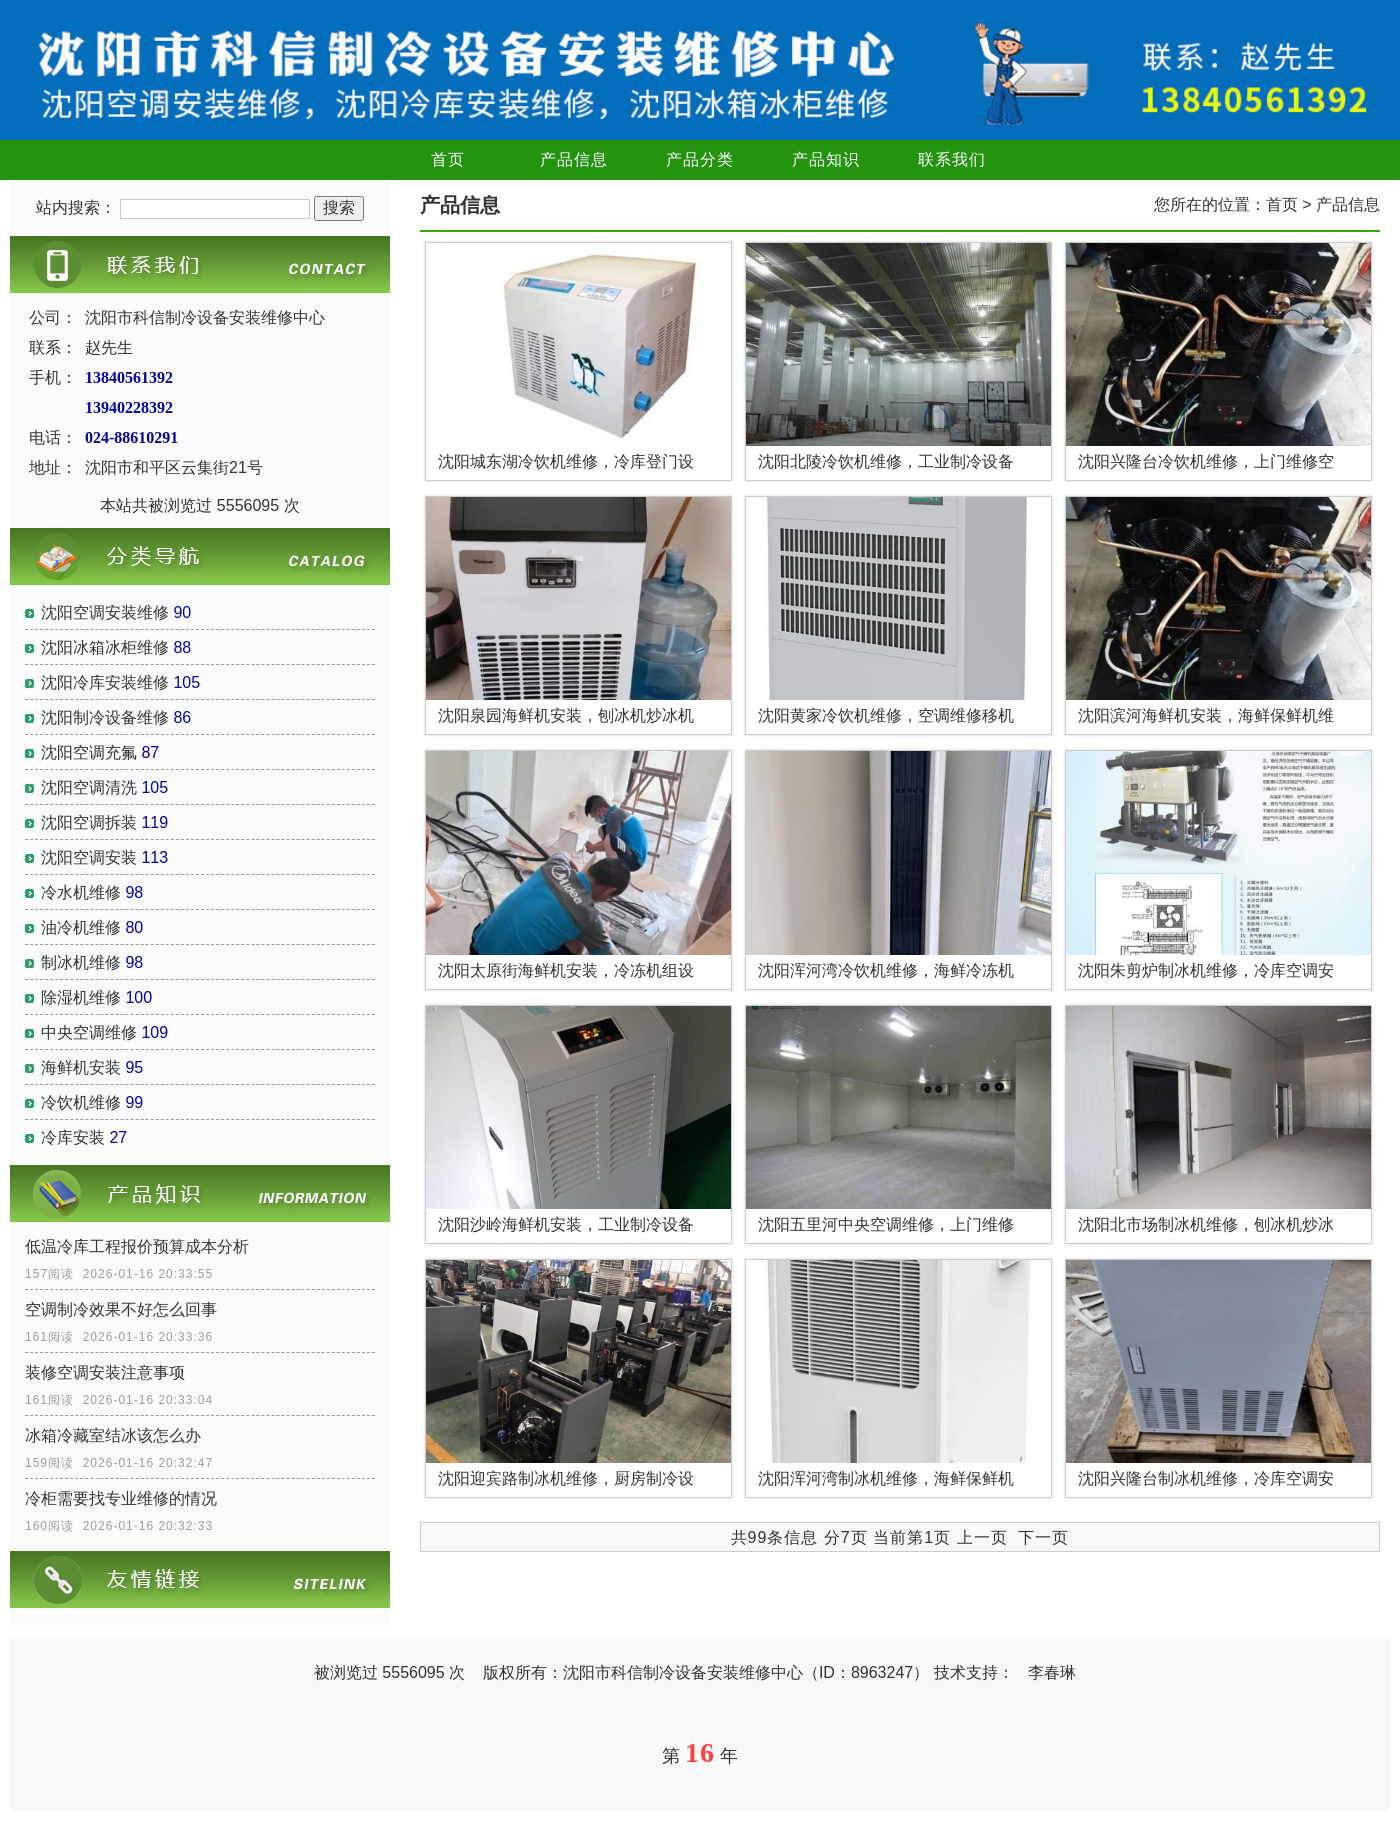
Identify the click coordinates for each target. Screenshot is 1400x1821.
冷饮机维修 (81, 1102)
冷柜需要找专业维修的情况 (121, 1498)
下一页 (1043, 1537)
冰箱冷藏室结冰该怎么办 (113, 1435)
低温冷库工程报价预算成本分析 (137, 1246)
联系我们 (952, 159)
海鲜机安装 (81, 1067)
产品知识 (826, 159)
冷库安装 (73, 1137)
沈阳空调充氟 (89, 752)
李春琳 (1052, 1672)
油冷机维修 (81, 927)
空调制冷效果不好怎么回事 (121, 1309)
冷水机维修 (81, 892)
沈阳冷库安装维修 (105, 682)
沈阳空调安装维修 (105, 612)
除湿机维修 (81, 997)
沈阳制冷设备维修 (105, 717)
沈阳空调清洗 (89, 787)
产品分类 (700, 159)
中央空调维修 (89, 1032)
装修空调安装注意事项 (105, 1372)
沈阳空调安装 (89, 857)
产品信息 (574, 159)
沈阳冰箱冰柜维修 (105, 647)
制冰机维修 (81, 962)
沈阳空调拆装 (89, 822)
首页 (448, 159)
